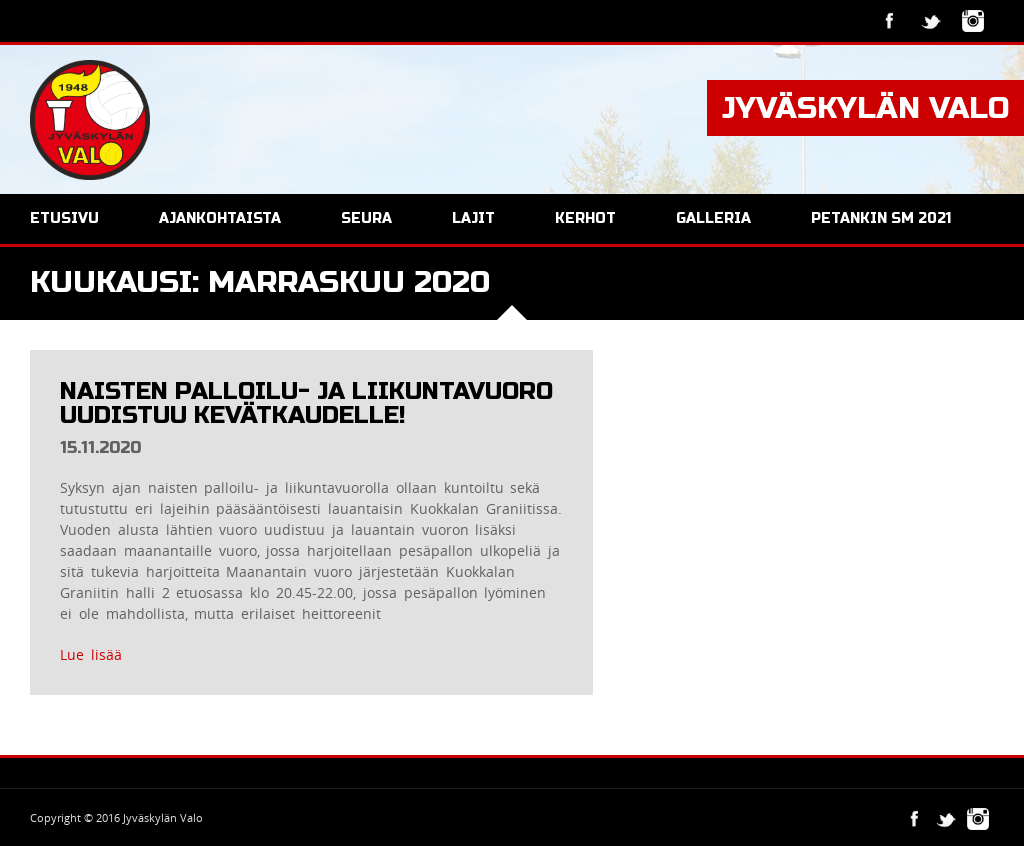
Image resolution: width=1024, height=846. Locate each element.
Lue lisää (91, 654)
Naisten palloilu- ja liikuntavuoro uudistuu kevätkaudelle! (306, 403)
